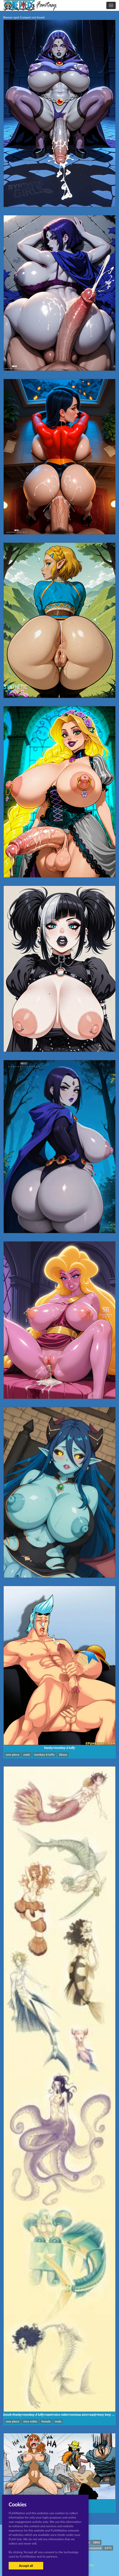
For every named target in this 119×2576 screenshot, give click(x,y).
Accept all (26, 2566)
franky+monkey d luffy (59, 1748)
